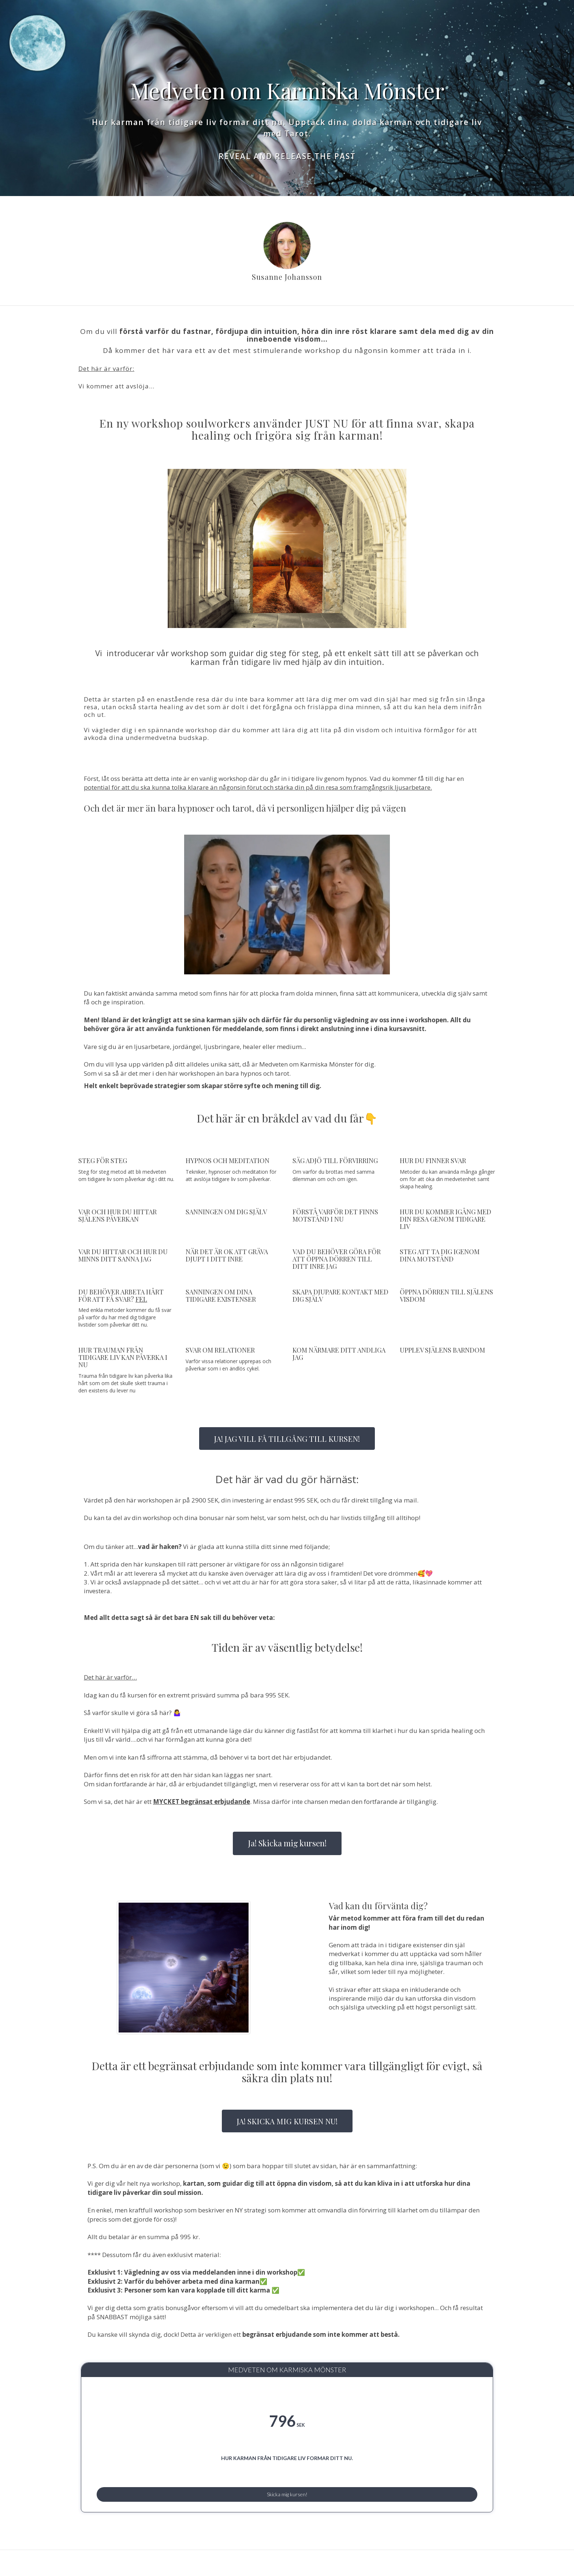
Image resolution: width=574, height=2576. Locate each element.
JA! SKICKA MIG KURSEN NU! (287, 2121)
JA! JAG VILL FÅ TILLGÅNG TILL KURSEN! (287, 1438)
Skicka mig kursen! (287, 2511)
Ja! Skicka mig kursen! (287, 1843)
